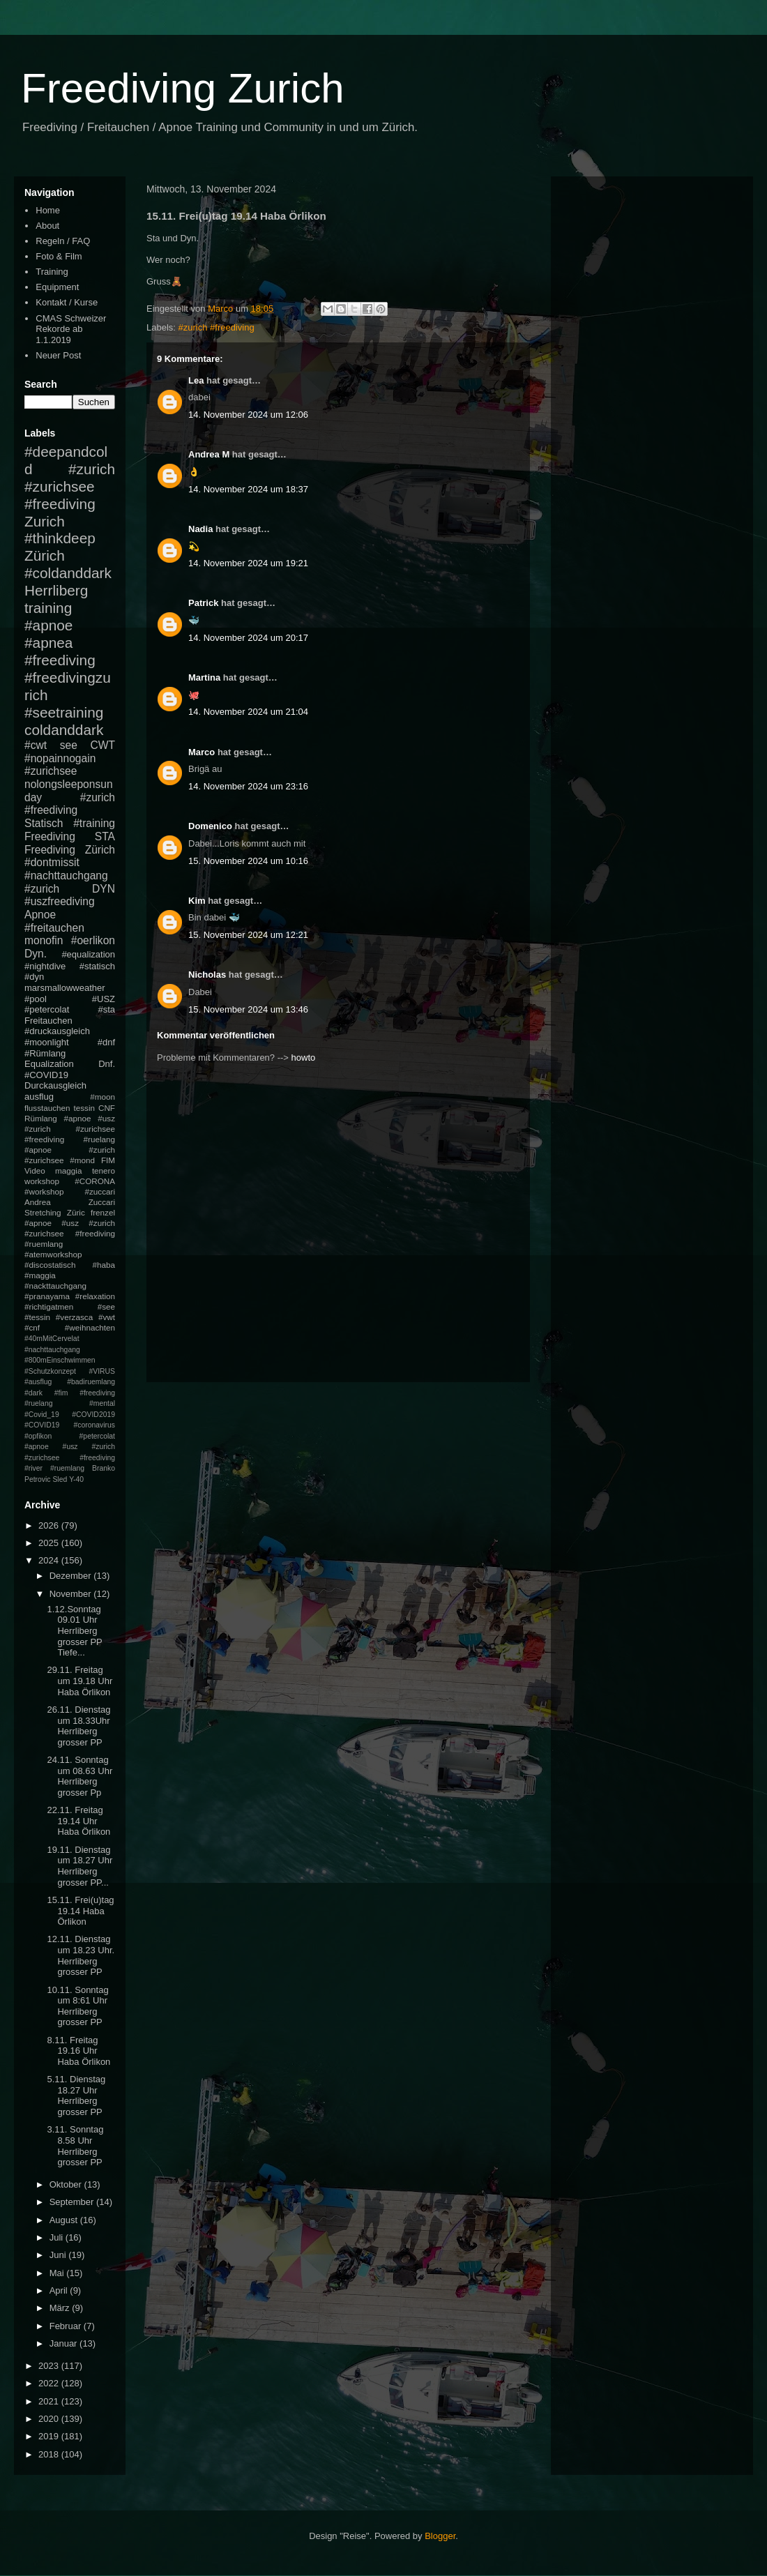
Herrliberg (56, 590)
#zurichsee (50, 771)
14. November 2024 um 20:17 (248, 637)
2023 (49, 2366)
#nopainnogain (60, 758)
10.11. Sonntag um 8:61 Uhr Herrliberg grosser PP (77, 2006)
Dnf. (106, 1064)
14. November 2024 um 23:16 (248, 786)
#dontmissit (51, 862)
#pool (35, 999)
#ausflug (38, 1382)
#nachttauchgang (66, 875)
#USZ (103, 999)
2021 (49, 2401)
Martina (204, 677)
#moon (102, 1096)
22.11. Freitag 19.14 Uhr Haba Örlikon (78, 1821)
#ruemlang (67, 1468)
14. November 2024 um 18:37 (248, 489)
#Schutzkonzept (50, 1371)
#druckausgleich (57, 1031)
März (61, 2308)
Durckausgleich (55, 1085)
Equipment (57, 287)
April (60, 2290)
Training (52, 271)
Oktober (67, 2184)
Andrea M (208, 454)
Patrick (203, 603)
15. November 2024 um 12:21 (248, 935)
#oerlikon (93, 940)
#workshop (44, 1191)
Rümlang (40, 1118)
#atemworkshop (53, 1254)
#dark (33, 1393)
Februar (67, 2326)
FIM (108, 1160)
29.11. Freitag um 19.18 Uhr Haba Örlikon (79, 1681)
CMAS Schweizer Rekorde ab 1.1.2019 (71, 329)
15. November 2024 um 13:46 (248, 1009)
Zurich (44, 521)
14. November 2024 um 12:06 (248, 414)
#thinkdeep (60, 538)
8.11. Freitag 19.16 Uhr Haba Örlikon (78, 2051)
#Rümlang (45, 1053)
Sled (59, 1479)
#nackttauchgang (55, 1285)
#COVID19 (46, 1075)
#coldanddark (68, 573)
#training (94, 823)
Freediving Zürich (69, 850)
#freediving (60, 660)
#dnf (106, 1042)
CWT (102, 745)
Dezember (72, 1575)
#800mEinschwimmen (60, 1360)
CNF (106, 1107)
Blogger (440, 2536)
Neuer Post (58, 355)
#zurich (41, 889)
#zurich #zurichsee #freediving (69, 486)
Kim (197, 900)
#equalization (88, 954)
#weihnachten (90, 1327)
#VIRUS (102, 1371)
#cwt (35, 745)
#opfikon (38, 1436)
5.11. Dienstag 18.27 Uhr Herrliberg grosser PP (76, 2095)
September (73, 2202)
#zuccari (99, 1191)
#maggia (40, 1275)
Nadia (200, 529)
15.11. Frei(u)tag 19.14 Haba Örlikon (80, 1911)
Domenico (210, 826)
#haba (103, 1264)
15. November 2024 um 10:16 (248, 861)
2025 (49, 1543)
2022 (49, 2383)
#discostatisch (49, 1264)
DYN (103, 889)
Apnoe (40, 914)
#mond (82, 1160)
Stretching (42, 1212)
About (47, 225)
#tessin (37, 1316)
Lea (196, 380)
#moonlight (46, 1042)
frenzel (103, 1212)
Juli (58, 2237)
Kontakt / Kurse (67, 302)
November (72, 1594)
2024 (49, 1560)
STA (105, 836)
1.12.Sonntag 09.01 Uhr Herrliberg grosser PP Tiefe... (74, 1631)
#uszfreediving (59, 901)
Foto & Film (59, 256)
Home (48, 210)
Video (34, 1170)
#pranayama (47, 1296)
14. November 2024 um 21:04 (248, 711)
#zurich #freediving (217, 327)
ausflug (39, 1096)
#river (33, 1468)
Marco (201, 752)
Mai (58, 2273)
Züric (76, 1212)
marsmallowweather (64, 988)
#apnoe (48, 625)
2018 (49, 2454)
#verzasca (74, 1316)
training (48, 608)
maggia (68, 1170)
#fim (61, 1393)
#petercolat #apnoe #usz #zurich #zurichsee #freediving (69, 1447)
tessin (85, 1107)
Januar (64, 2343)
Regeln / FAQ (63, 241)
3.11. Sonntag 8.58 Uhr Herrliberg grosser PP (75, 2145)
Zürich (44, 555)
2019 (49, 2436)
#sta (106, 1009)
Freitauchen (48, 1020)
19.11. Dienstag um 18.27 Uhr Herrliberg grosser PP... (79, 1866)
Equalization (49, 1064)
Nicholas (207, 974)
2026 (49, 1525)
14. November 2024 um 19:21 (248, 563)
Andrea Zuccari (69, 1201)
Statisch (43, 823)
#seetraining (63, 712)
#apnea (48, 643)
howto (303, 1057)
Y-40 (76, 1479)
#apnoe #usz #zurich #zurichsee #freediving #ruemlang (69, 1233)
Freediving (49, 836)
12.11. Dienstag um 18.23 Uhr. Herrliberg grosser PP (80, 1955)
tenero (103, 1170)
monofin (43, 940)
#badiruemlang (91, 1382)
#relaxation (95, 1296)
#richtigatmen (48, 1306)
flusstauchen (47, 1107)
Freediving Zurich (182, 88)
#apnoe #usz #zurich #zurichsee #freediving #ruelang (69, 1129)
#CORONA (95, 1180)
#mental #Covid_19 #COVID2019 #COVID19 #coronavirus (69, 1414)
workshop (41, 1180)
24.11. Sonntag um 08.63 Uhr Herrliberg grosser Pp (79, 1776)
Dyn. (35, 954)
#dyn (34, 976)
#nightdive (45, 966)
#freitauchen (54, 928)
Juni (59, 2255)
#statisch (97, 966)
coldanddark (63, 730)
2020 (49, 2419)
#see (106, 1306)
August (65, 2220)
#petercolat (46, 1009)
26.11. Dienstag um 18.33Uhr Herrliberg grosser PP (78, 1726)
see (68, 745)
